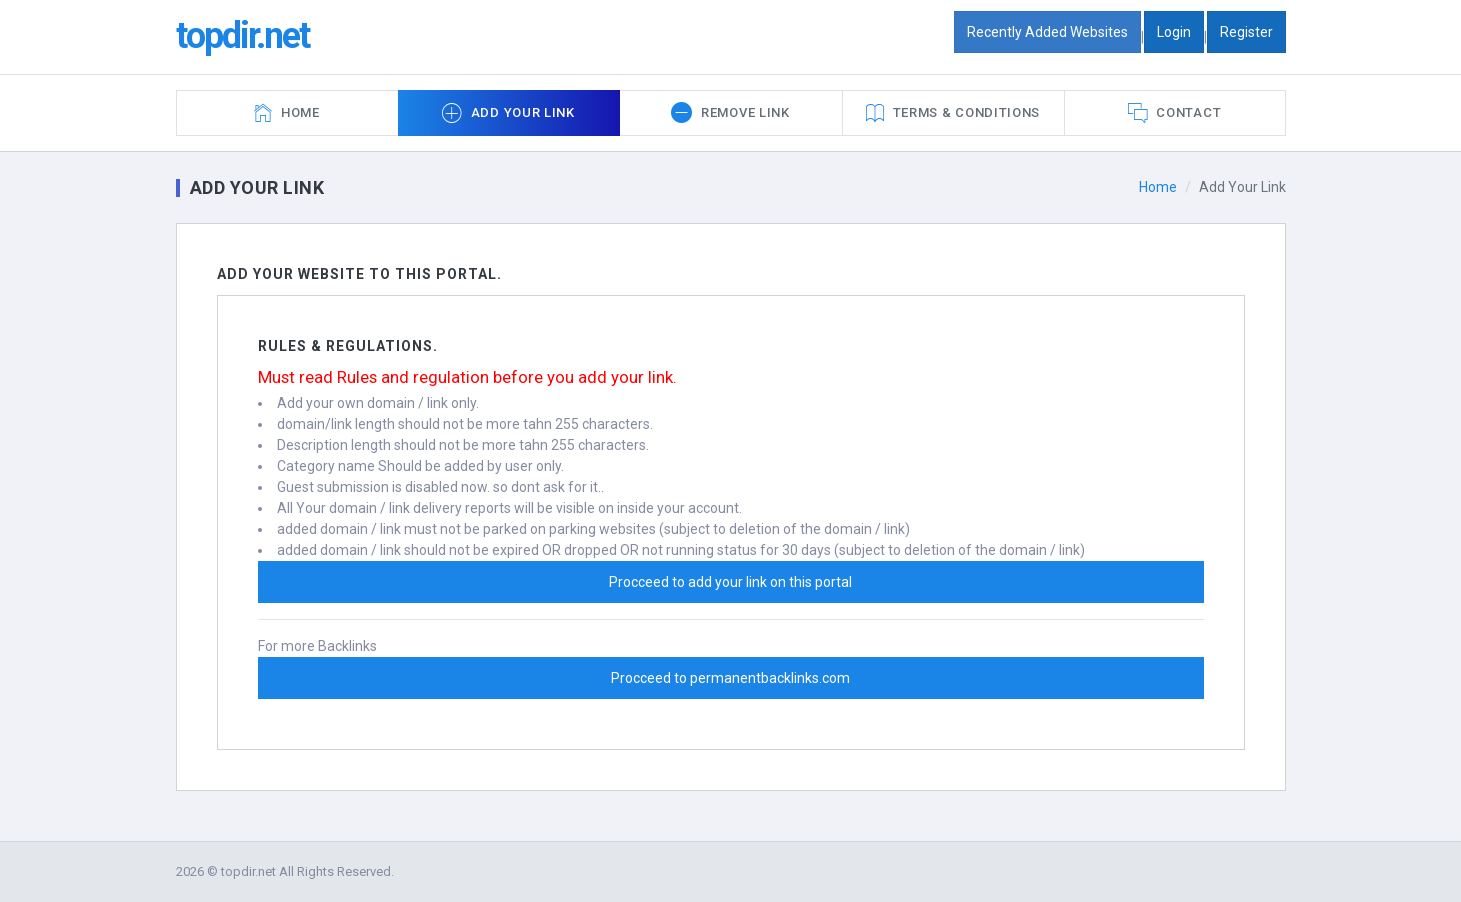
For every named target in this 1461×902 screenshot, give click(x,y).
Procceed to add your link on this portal (730, 582)
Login (1174, 32)
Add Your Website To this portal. (359, 274)
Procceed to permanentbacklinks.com (730, 678)
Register (1246, 32)
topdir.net (242, 36)
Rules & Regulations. (348, 346)
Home (1158, 187)
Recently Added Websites (1047, 32)
